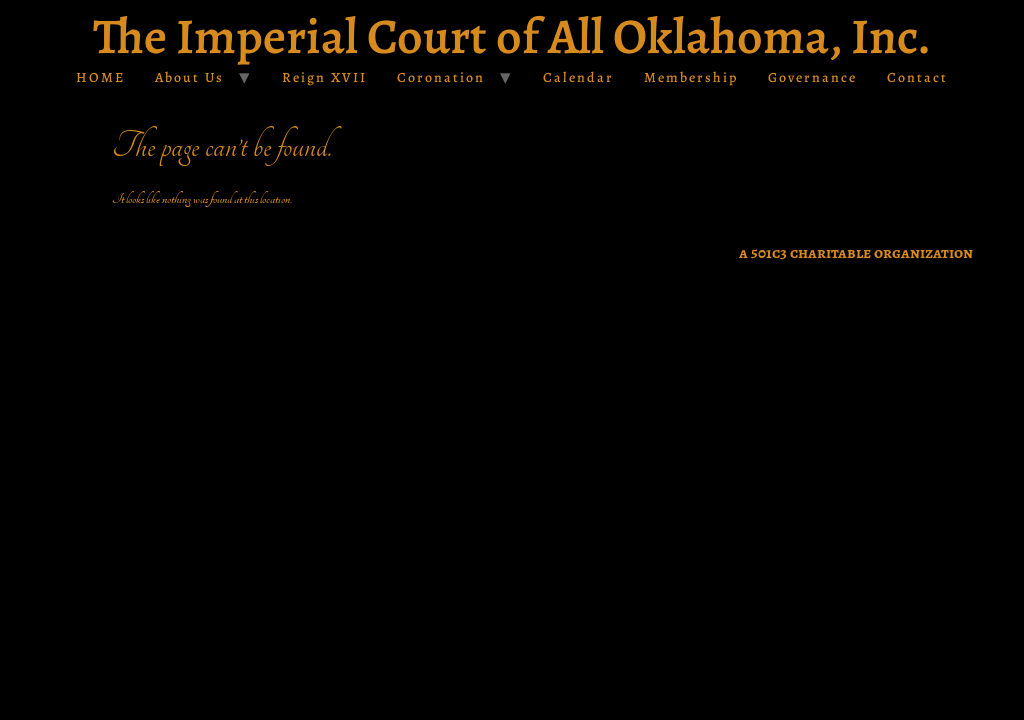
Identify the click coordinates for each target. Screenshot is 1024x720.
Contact (917, 77)
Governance (812, 77)
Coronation (441, 77)
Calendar (578, 77)
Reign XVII (324, 77)
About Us (189, 77)
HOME (100, 77)
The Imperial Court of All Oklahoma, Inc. (512, 36)
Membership (691, 77)
